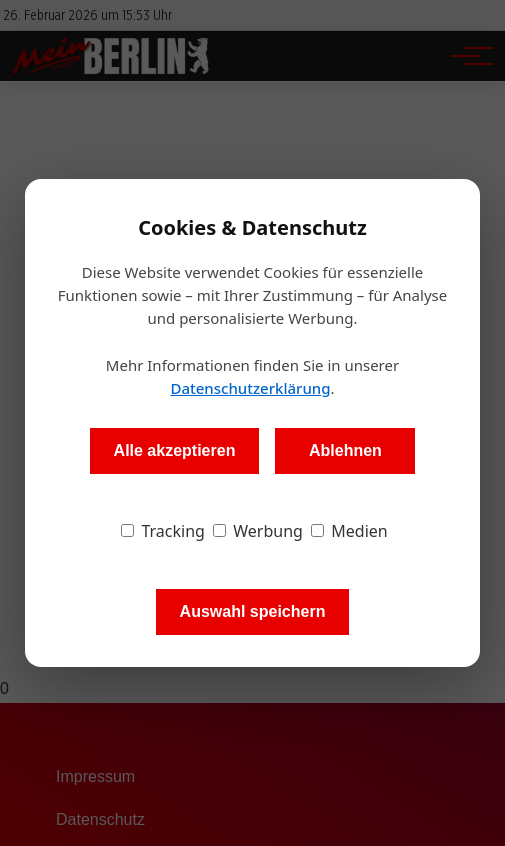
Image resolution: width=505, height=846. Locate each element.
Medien (349, 531)
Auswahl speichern (253, 611)
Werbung (258, 531)
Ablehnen (345, 450)
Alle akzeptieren (175, 450)
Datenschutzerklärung (250, 388)
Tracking (163, 531)
